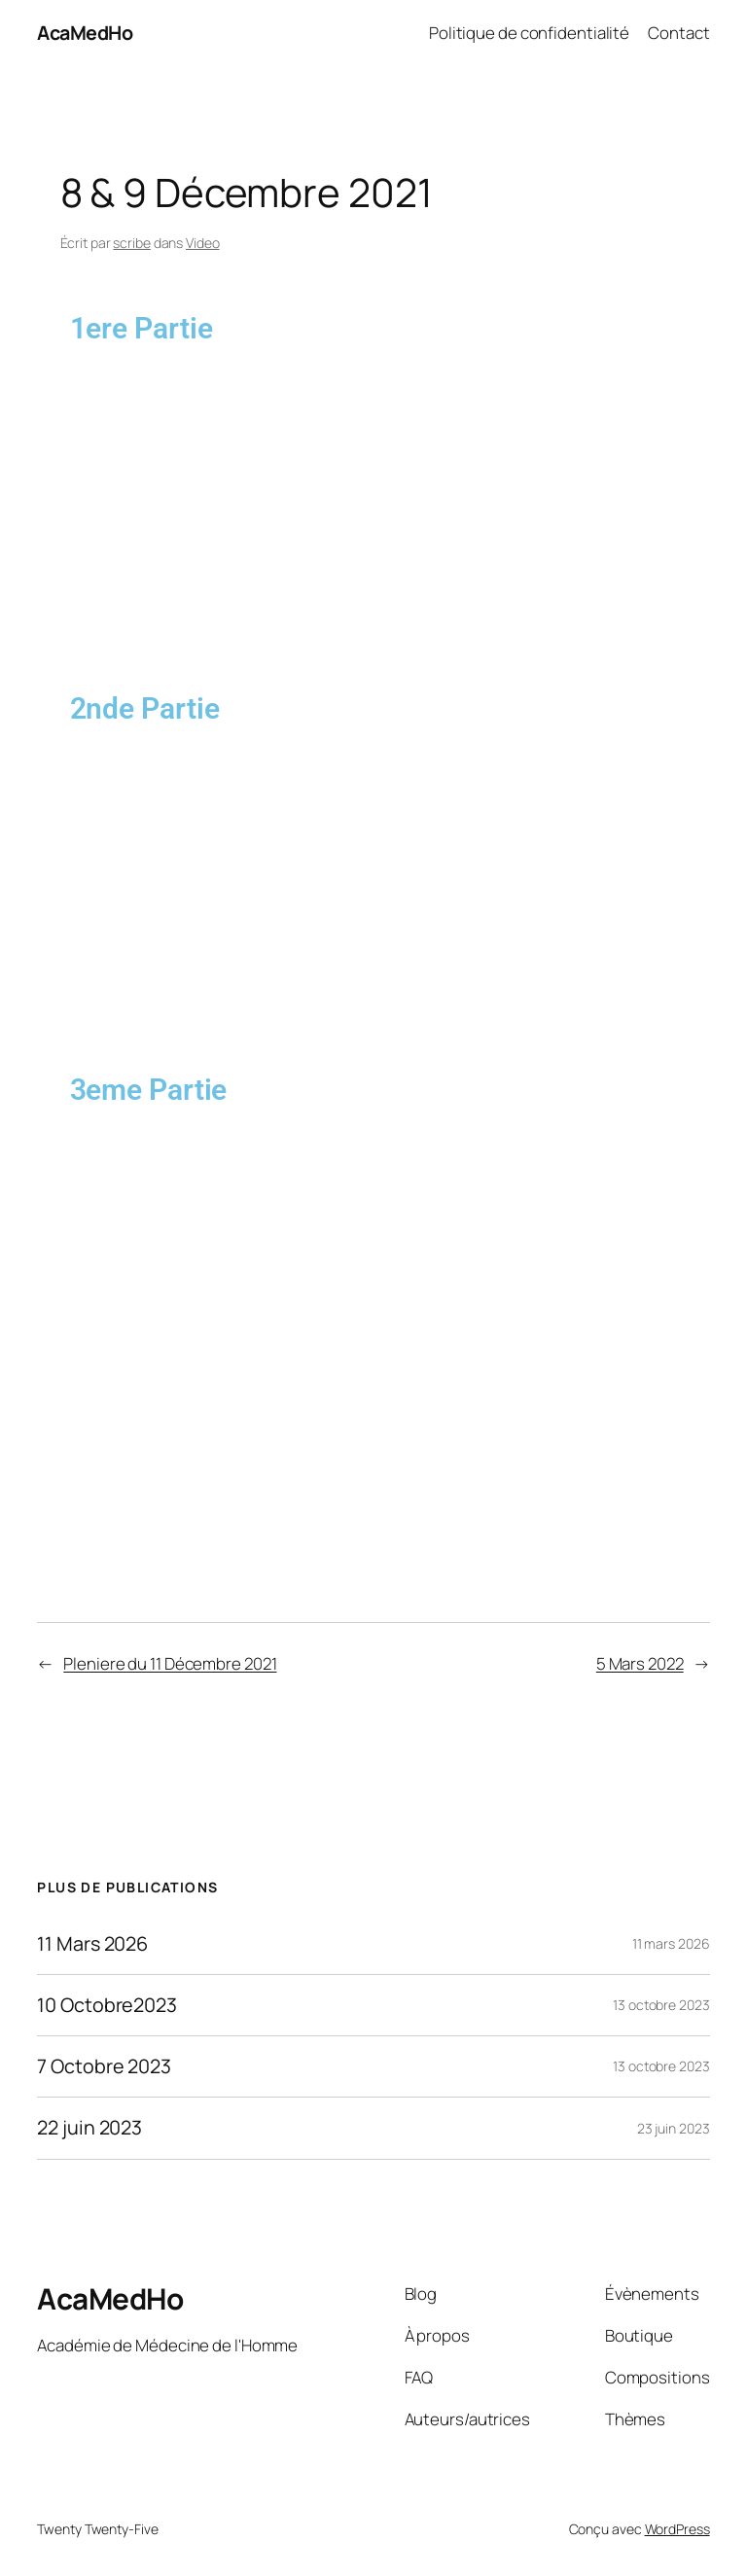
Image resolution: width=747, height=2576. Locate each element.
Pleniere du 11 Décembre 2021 (169, 1663)
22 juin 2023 (89, 2127)
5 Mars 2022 (640, 1663)
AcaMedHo (84, 32)
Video (203, 242)
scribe (131, 242)
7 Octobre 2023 (104, 2066)
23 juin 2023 (673, 2128)
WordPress (677, 2529)
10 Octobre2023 (107, 2005)
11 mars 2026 (671, 1943)
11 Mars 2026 (92, 1944)
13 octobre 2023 (661, 2004)
